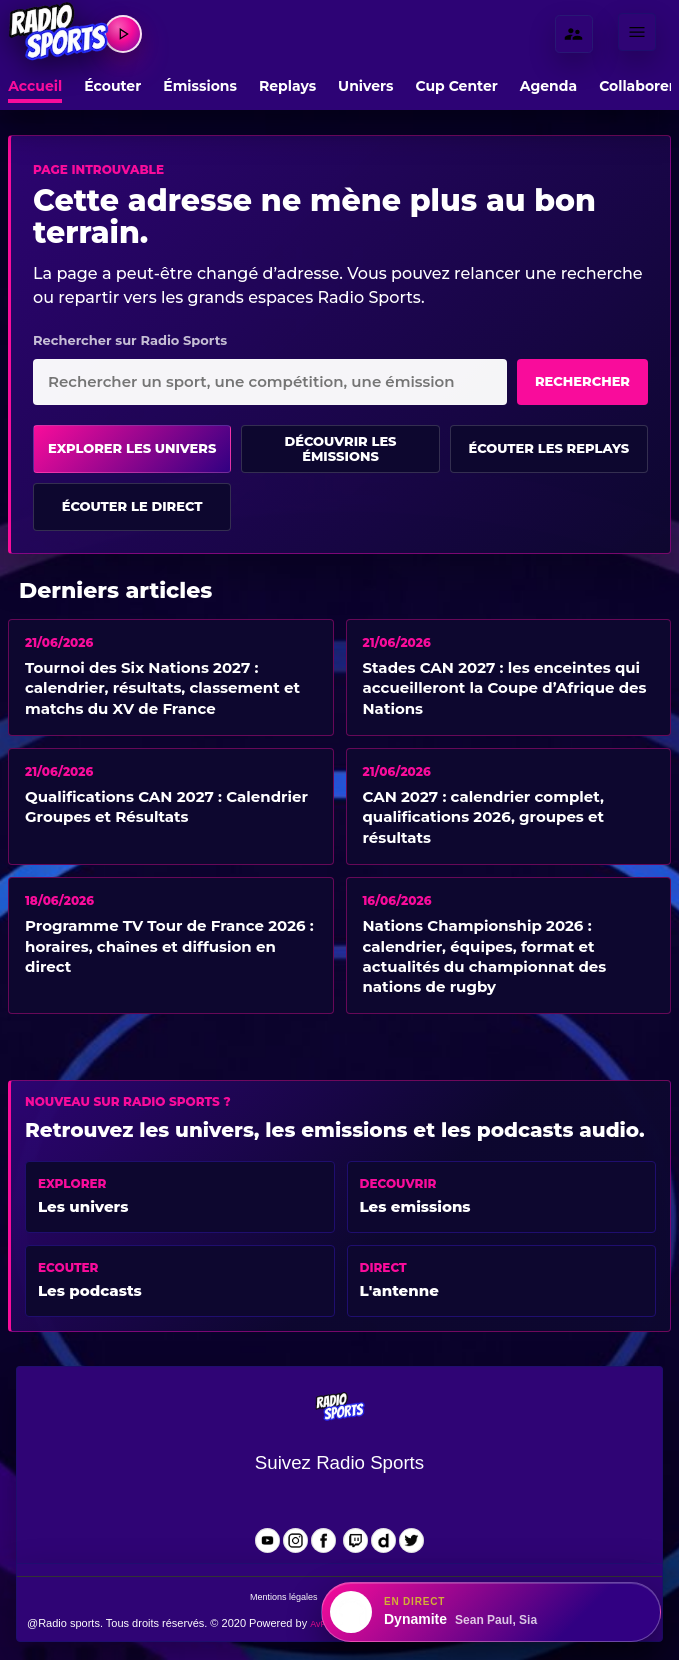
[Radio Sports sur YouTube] (267, 1540)
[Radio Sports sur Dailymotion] (383, 1540)
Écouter (112, 86)
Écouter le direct (132, 506)
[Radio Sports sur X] (411, 1540)
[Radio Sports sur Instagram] (295, 1540)
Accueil (35, 86)
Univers (365, 86)
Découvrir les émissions (340, 449)
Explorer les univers (132, 448)
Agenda (548, 86)
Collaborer (637, 86)
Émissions (200, 86)
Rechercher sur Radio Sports (130, 340)
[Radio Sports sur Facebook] (323, 1540)
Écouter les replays (548, 448)
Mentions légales (284, 1597)
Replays (287, 86)
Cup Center (457, 86)
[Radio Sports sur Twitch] (355, 1540)
